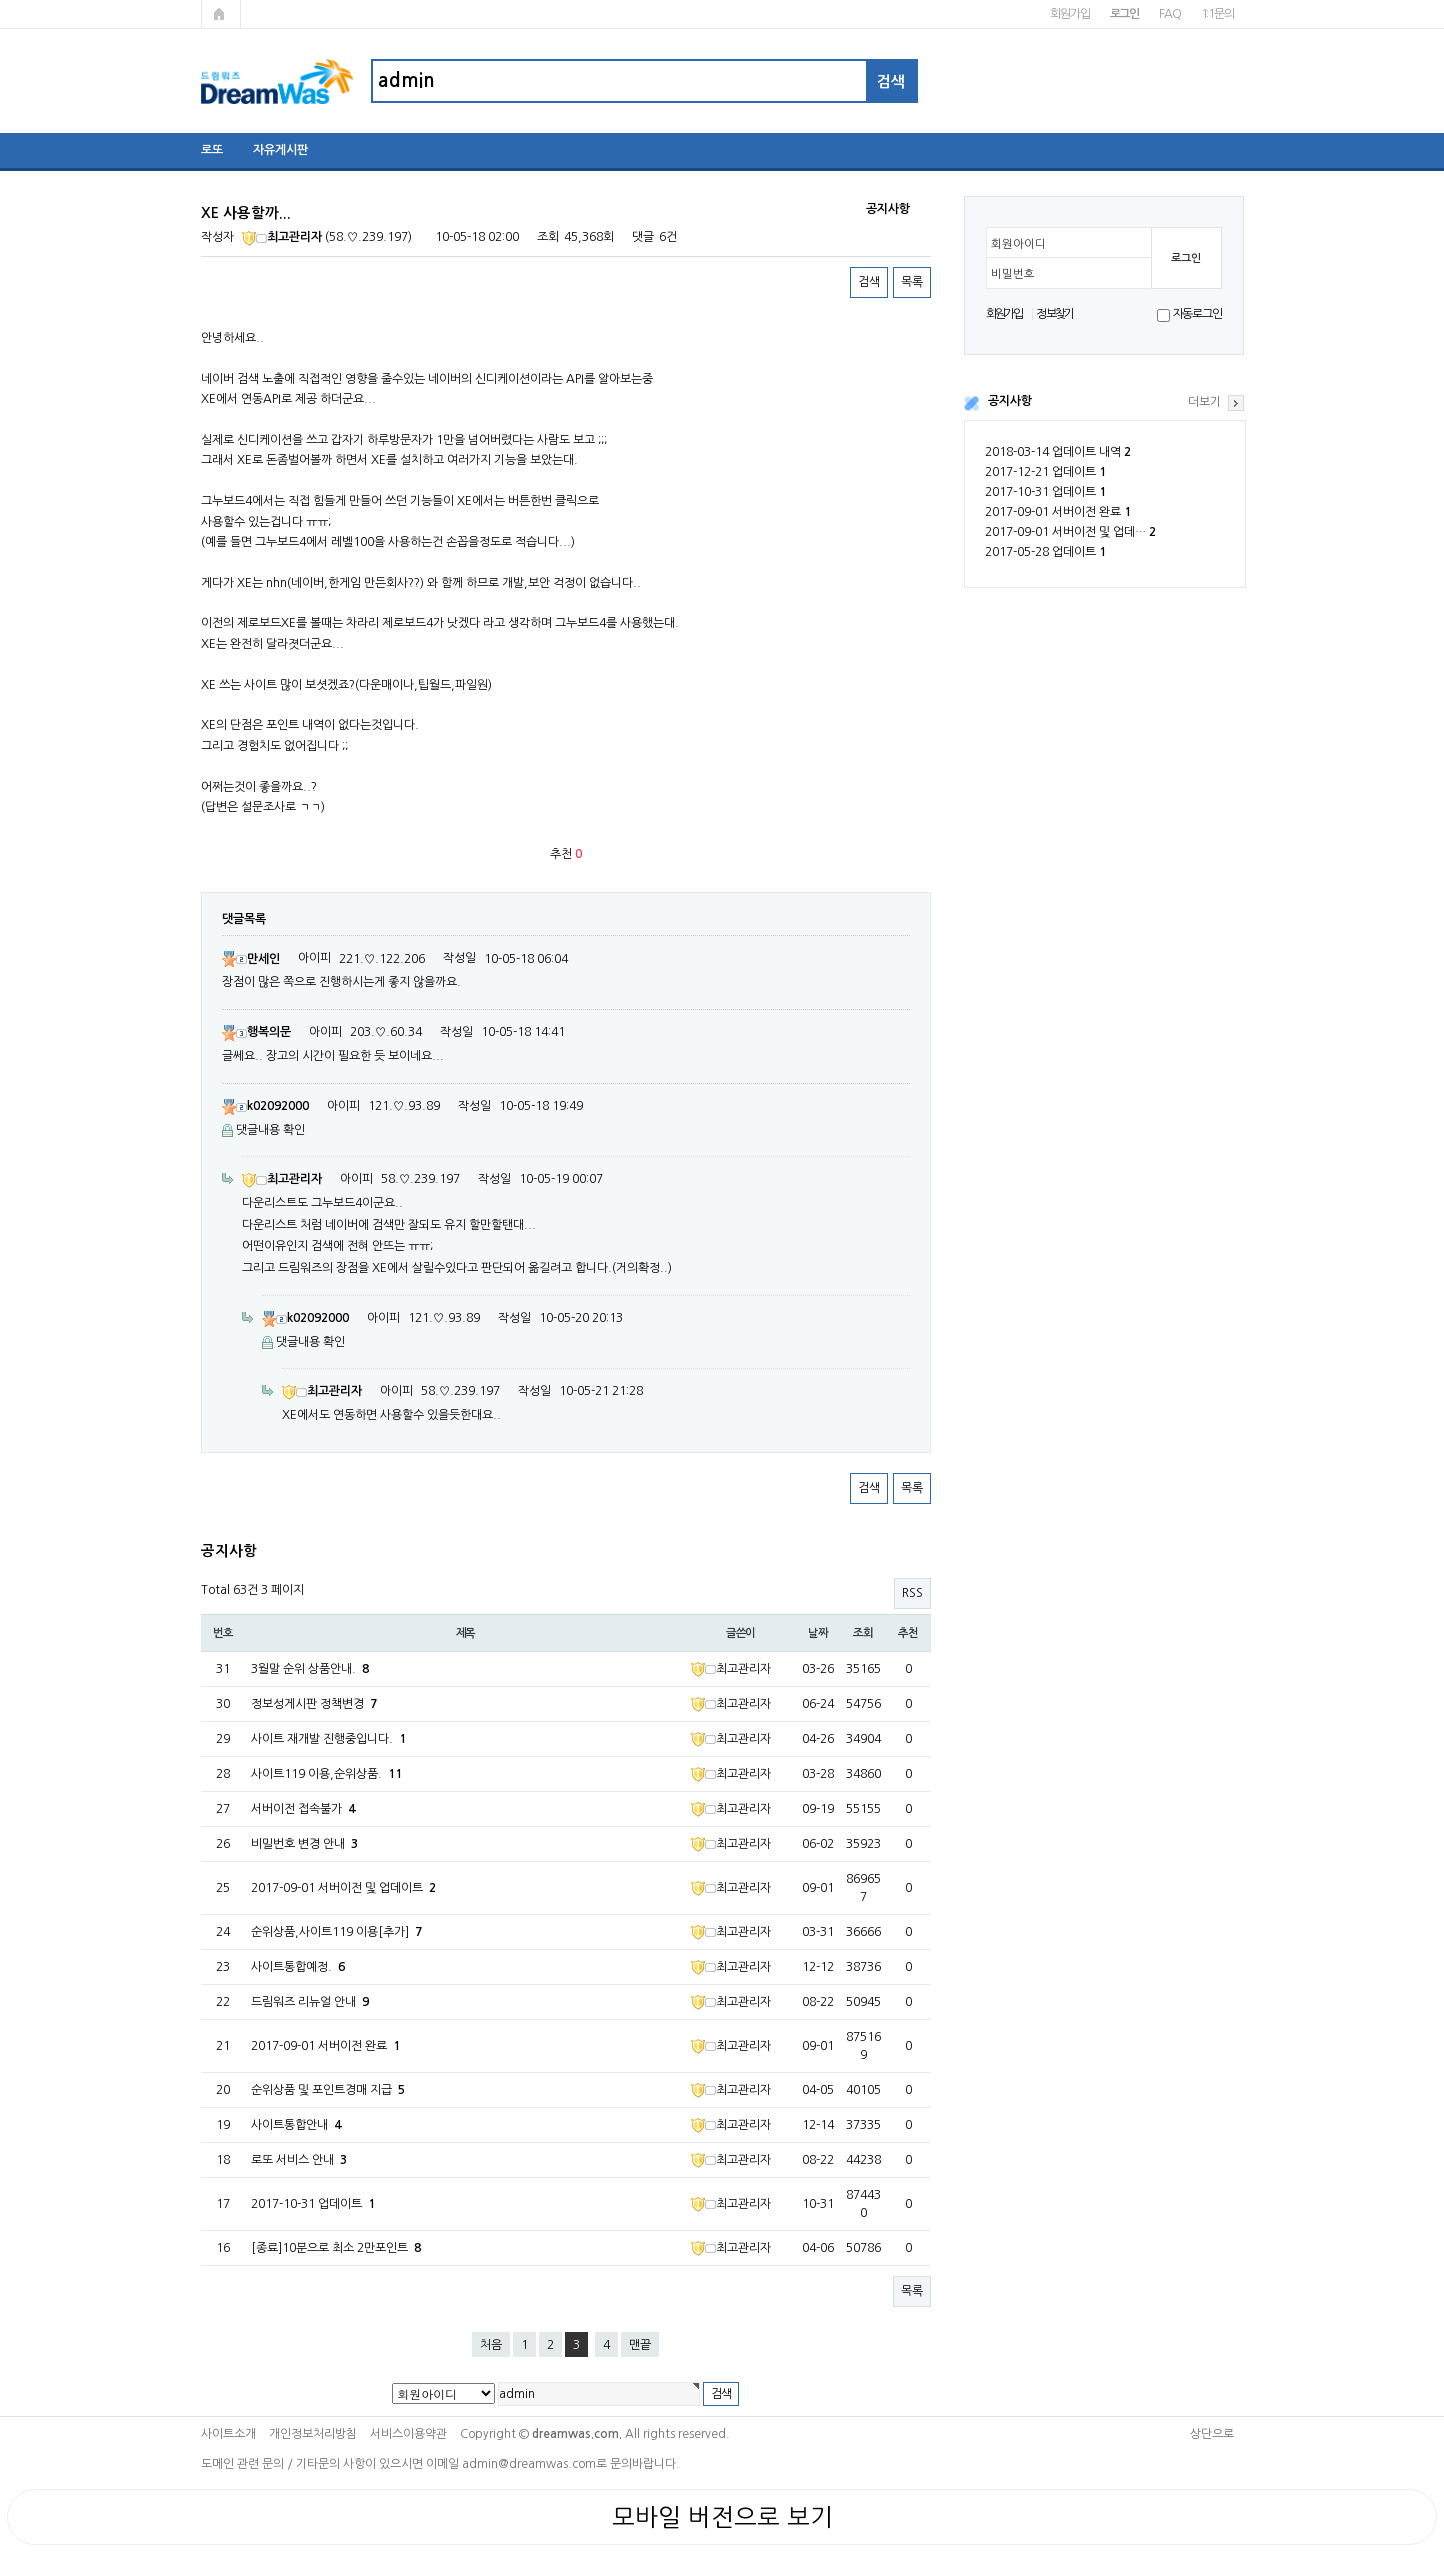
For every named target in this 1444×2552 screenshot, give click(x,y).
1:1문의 (1217, 14)
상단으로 (1212, 2434)
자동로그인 (1197, 314)
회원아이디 (1018, 244)
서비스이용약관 (408, 2434)
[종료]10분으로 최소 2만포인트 (336, 2248)
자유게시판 (280, 150)
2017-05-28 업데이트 (1045, 552)
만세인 (251, 959)
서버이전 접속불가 (303, 1809)
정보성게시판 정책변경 (314, 1704)
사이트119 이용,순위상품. (326, 1774)
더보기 (1204, 402)
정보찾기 (1054, 314)
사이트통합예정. (298, 1967)
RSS (912, 1593)
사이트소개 (228, 2434)
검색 (869, 282)
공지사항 (1010, 401)
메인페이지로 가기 (221, 14)
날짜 (818, 1633)
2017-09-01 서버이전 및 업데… (1070, 532)
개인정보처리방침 (313, 2434)
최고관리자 (282, 237)
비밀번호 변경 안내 (304, 1844)
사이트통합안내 (296, 2125)
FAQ (1169, 14)
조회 (863, 1633)
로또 (212, 150)
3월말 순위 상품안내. (310, 1669)
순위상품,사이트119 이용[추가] (336, 1932)
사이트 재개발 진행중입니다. (328, 1739)
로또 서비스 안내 (299, 2160)
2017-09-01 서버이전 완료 (1058, 512)
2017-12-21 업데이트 (1045, 472)
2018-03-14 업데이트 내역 (1058, 452)
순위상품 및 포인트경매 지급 (328, 2090)
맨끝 (640, 2345)
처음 (491, 2345)
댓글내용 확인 (270, 1130)
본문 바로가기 (0, 0)
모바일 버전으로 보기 (722, 2517)
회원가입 (1069, 14)
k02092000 (265, 1106)
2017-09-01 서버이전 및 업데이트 (343, 1888)
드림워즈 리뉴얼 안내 (310, 2002)
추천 (908, 1633)
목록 (912, 282)
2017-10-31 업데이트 (1045, 492)
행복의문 (256, 1032)
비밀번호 (1013, 274)
